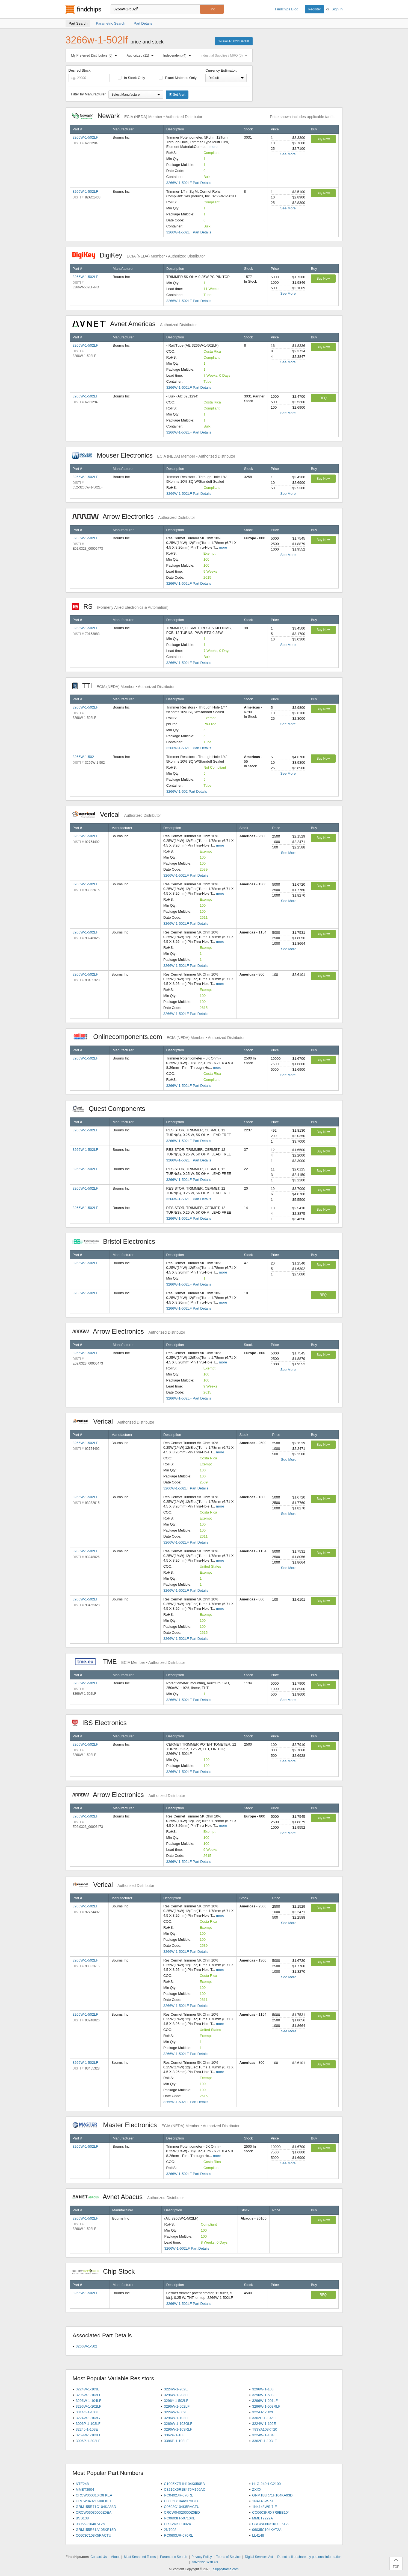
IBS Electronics (102, 1722)
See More (287, 154)
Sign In (337, 9)
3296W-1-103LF (88, 2395)
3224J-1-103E (87, 2429)
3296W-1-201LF (265, 2401)
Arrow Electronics (133, 516)
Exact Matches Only (178, 78)
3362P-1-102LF (264, 2418)
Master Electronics (156, 2125)
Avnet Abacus (128, 2196)
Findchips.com (83, 9)
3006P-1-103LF (88, 2424)
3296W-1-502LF (177, 2406)
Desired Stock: (89, 75)
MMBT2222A (262, 2518)
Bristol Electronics (116, 1241)
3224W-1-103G (88, 2418)
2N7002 (170, 2530)
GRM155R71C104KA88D (96, 2507)
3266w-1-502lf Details (233, 41)
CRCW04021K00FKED (94, 2501)
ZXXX (256, 2489)
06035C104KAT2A (266, 2530)
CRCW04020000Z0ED (182, 2512)
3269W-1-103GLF (178, 2424)
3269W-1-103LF (88, 2435)
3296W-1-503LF (265, 2395)
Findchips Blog (286, 9)
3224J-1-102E (263, 2412)
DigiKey (138, 255)
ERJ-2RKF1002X (177, 2524)
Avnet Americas (134, 323)
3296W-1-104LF (88, 2401)
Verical (116, 814)
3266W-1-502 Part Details (186, 791)
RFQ (323, 398)
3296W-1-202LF (88, 2406)
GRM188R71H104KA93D (272, 2495)
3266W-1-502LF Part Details (188, 183)
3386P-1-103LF (176, 2441)
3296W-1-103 (263, 2389)
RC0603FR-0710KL (179, 2518)
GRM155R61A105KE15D (96, 2530)
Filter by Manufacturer (88, 94)
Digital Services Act (259, 2557)
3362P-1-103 (174, 2435)
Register (314, 9)
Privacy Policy (201, 2557)
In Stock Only (131, 78)
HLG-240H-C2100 (266, 2484)
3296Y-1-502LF (176, 2401)
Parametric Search (173, 2557)
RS (120, 606)
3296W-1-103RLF (178, 2429)
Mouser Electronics (153, 455)
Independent (178, 55)
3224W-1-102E (264, 2424)
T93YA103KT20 (264, 2429)
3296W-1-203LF (177, 2395)
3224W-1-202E (176, 2389)
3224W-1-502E (176, 2412)
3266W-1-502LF (85, 137)
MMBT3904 (85, 2489)
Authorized (141, 55)
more (213, 147)
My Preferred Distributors (95, 55)
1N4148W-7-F (263, 2501)
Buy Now (323, 139)
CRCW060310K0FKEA (94, 2495)
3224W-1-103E (87, 2389)
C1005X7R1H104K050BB (184, 2484)
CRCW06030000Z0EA (93, 2512)
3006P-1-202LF (88, 2441)
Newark (137, 115)
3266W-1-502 (83, 757)
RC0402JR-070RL (178, 2495)
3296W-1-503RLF (266, 2406)
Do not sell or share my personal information (309, 2557)
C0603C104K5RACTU (181, 2507)
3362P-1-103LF (264, 2441)
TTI (123, 685)
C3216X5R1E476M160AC (184, 2489)
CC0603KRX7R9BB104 (270, 2512)
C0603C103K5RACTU (93, 2535)
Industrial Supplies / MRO (224, 55)
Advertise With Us (205, 2562)
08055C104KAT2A (90, 2524)
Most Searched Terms (140, 2557)
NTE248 (82, 2484)
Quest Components (111, 1108)
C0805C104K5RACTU (181, 2501)
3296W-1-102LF (177, 2418)
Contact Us (98, 2557)
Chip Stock (106, 2271)
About (115, 2557)
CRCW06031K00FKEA (270, 2524)
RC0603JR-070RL (178, 2535)
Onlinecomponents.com (158, 1036)
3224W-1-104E (264, 2435)
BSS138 (82, 2518)
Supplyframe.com (225, 2569)
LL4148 (258, 2535)
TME (128, 1661)
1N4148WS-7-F (264, 2507)
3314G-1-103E (87, 2412)
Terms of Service (228, 2557)
